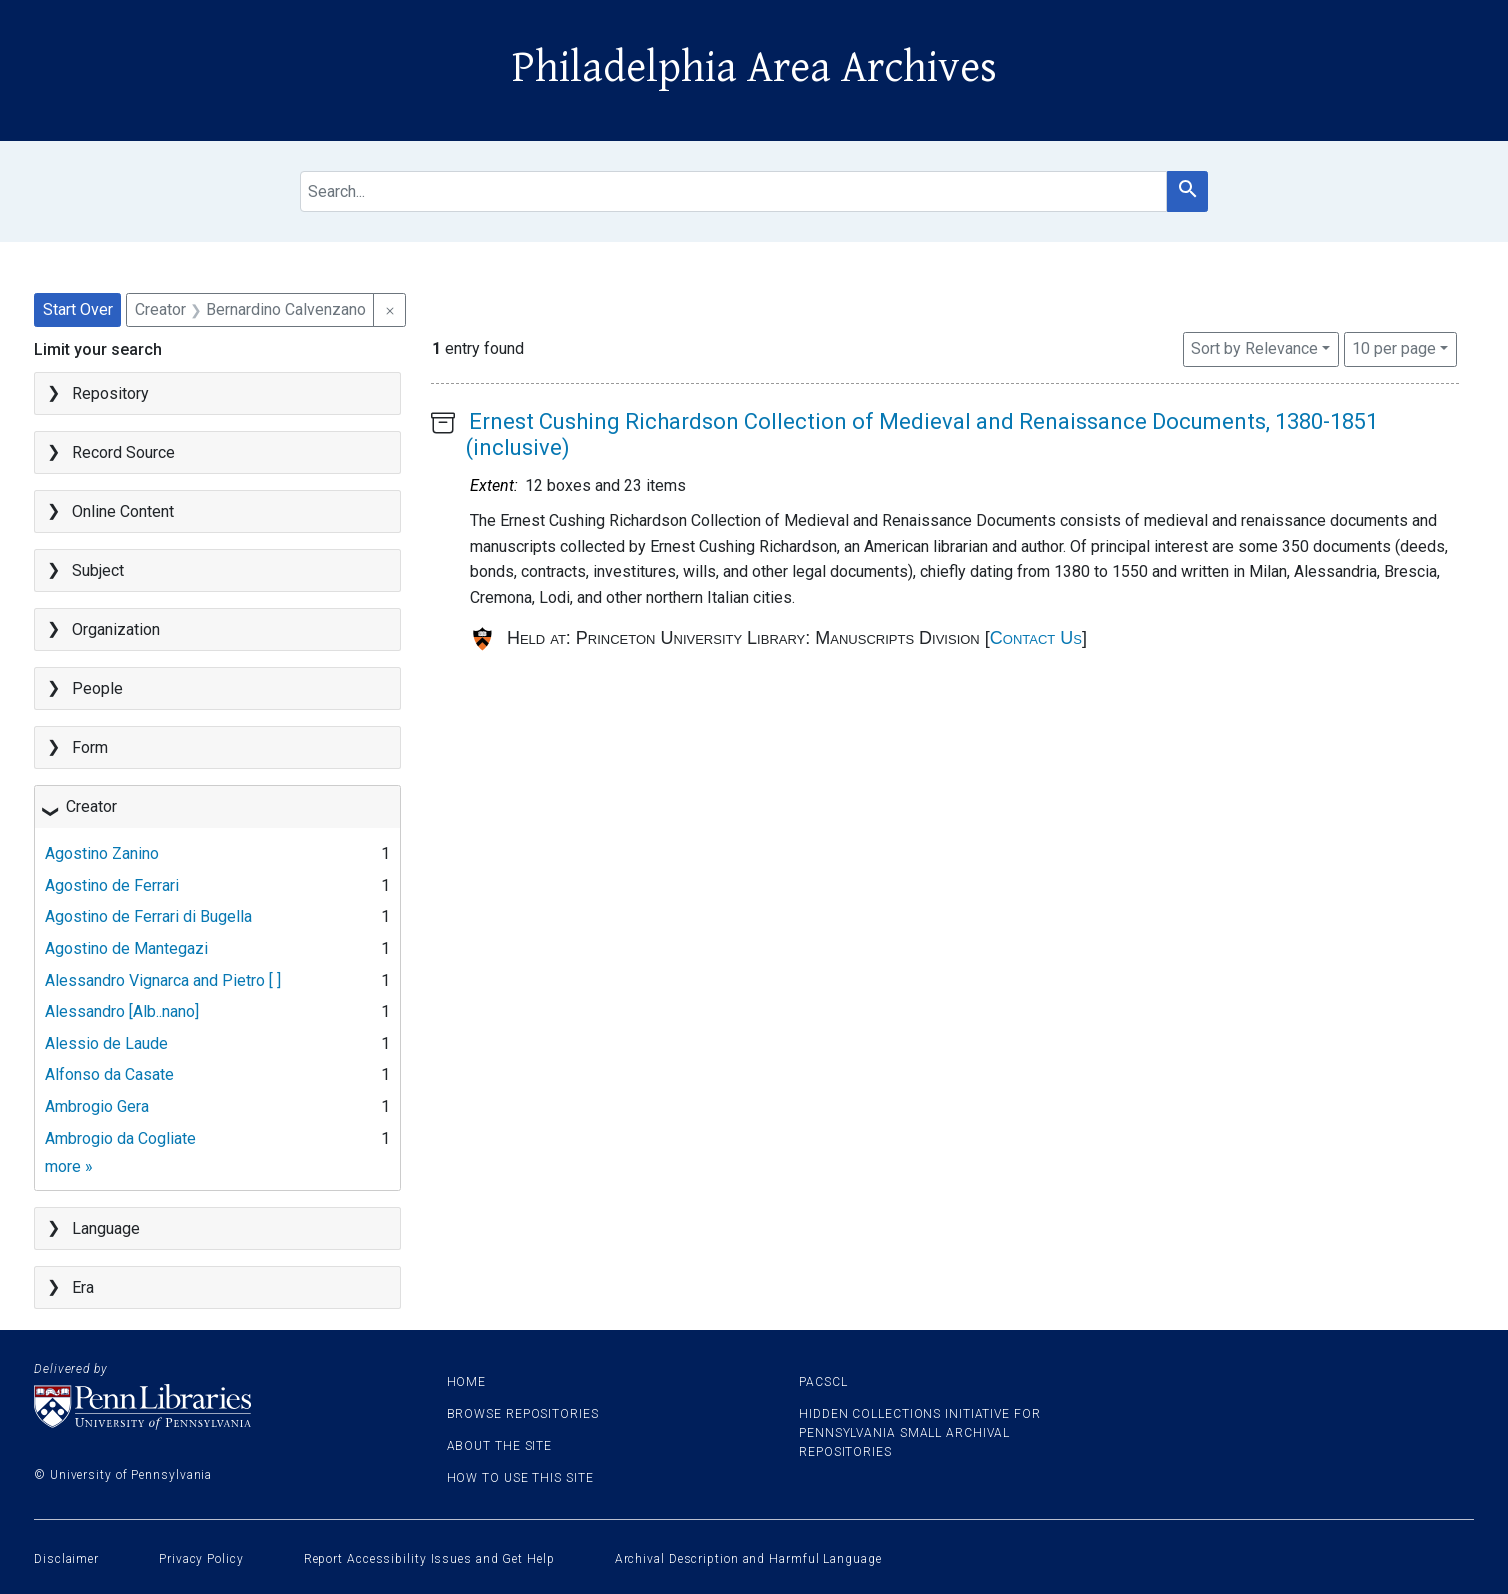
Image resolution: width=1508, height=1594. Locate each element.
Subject (98, 570)
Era (83, 1287)
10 (1394, 347)
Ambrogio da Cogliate (120, 1138)
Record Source (123, 452)
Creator (91, 806)
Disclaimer (66, 1559)
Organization (116, 629)
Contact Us (1036, 638)
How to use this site (520, 1478)
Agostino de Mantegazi (126, 948)
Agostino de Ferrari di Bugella (148, 916)
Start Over (78, 309)
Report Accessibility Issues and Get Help (429, 1559)
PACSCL (823, 1382)
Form (90, 747)
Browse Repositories (523, 1414)
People (97, 688)
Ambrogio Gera (97, 1106)
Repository (110, 393)
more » (69, 1166)
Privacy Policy (201, 1559)
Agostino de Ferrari (112, 885)
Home (467, 1382)
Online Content (123, 511)
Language (106, 1228)
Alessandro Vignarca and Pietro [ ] (163, 980)
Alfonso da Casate (109, 1074)
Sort (1254, 348)
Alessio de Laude (106, 1043)
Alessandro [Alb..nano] (122, 1011)
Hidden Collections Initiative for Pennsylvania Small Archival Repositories (920, 1433)
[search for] (734, 191)
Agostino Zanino (102, 853)
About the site (500, 1446)
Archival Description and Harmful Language (748, 1559)
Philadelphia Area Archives (754, 68)
